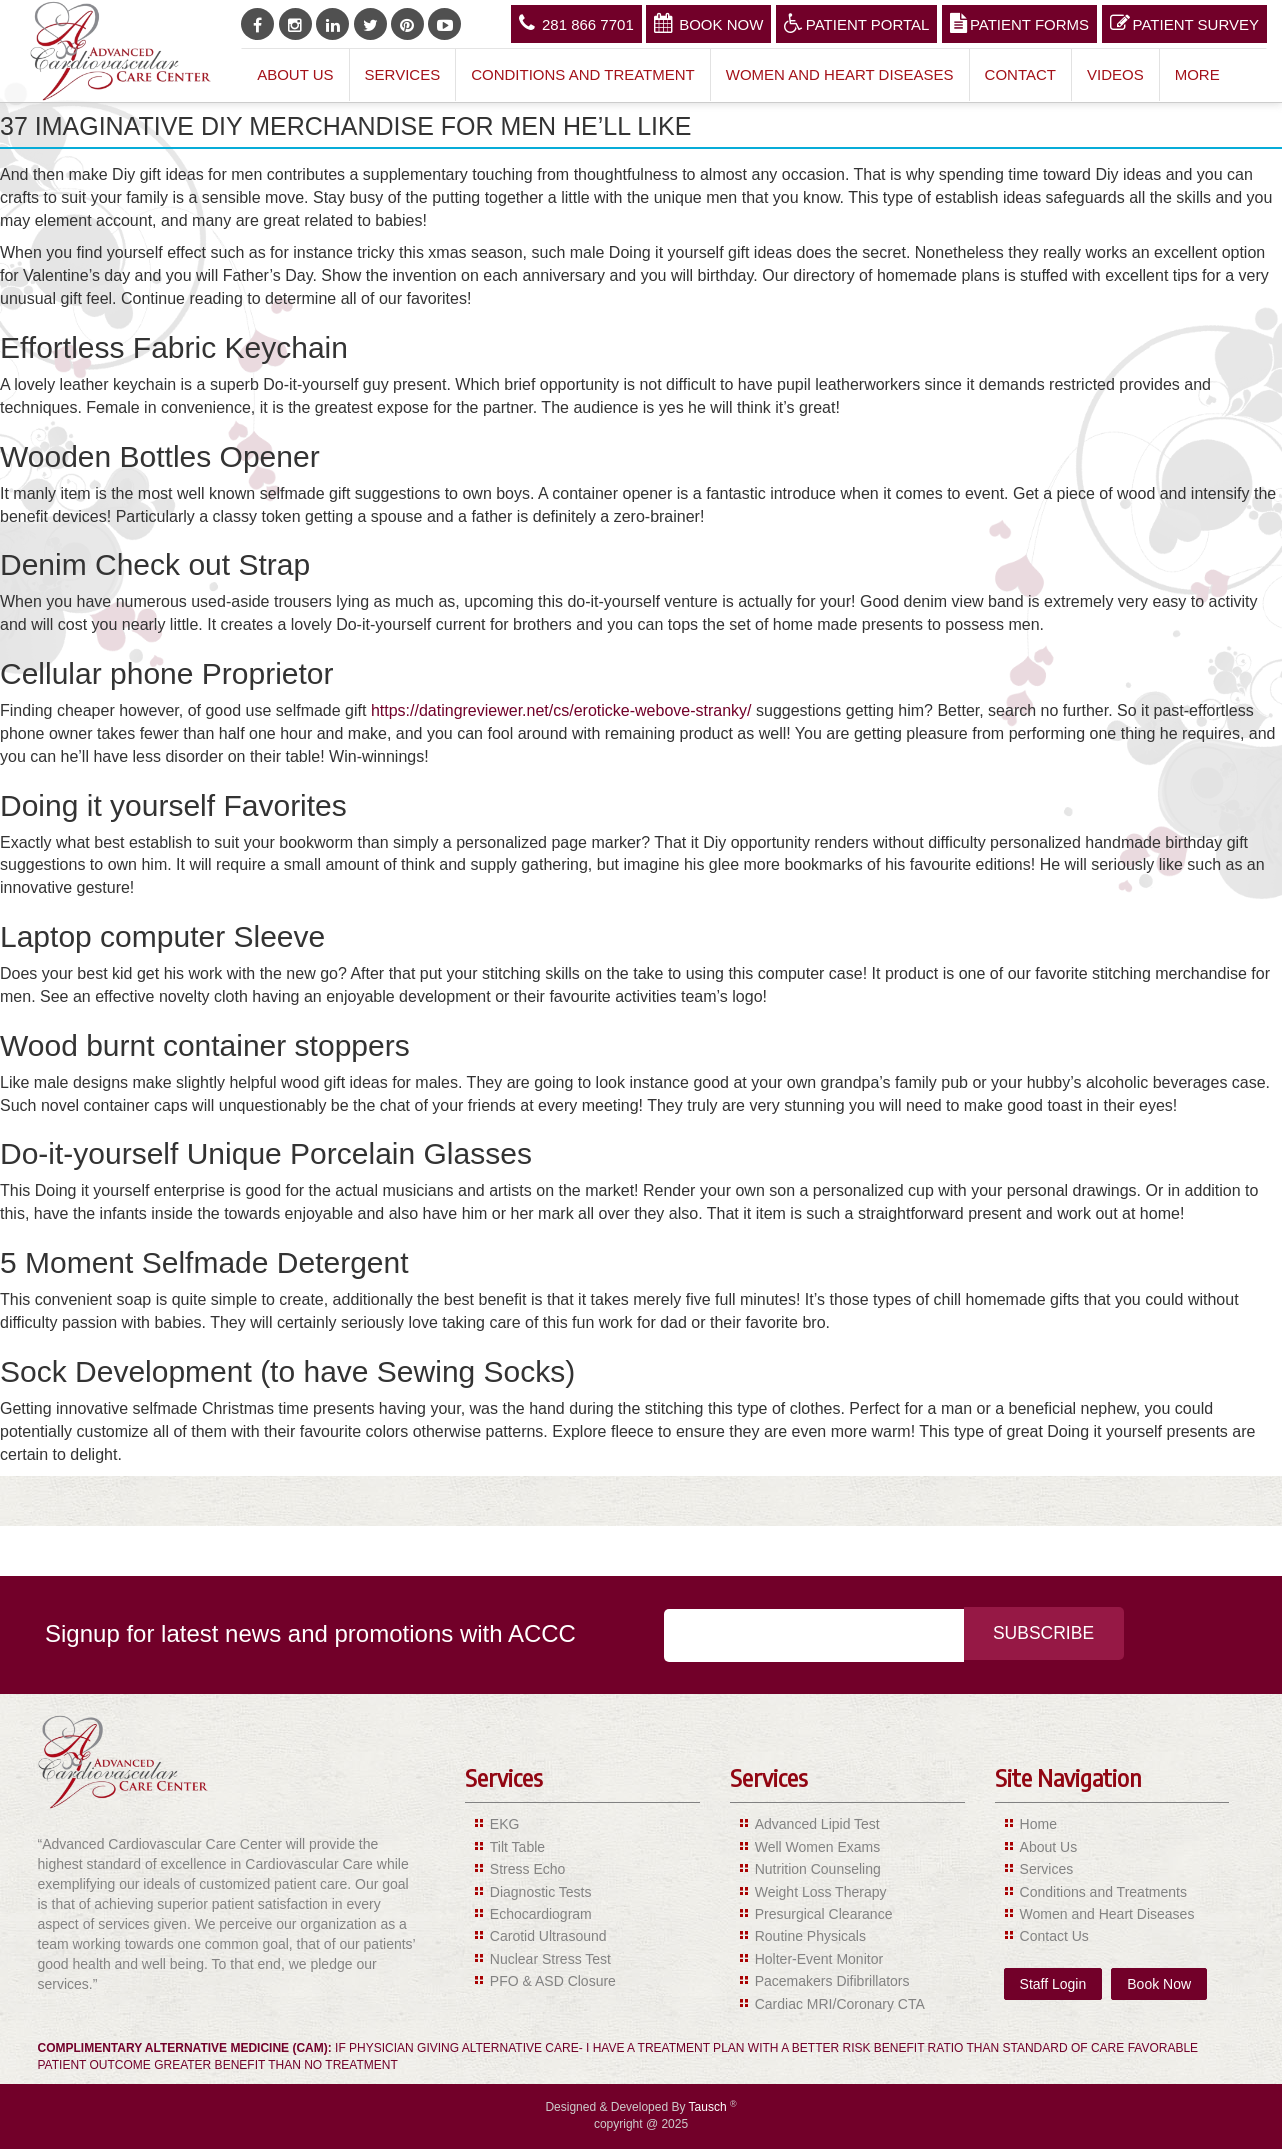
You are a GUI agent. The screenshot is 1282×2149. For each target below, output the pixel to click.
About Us (295, 74)
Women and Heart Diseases (840, 74)
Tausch (709, 2107)
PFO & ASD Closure (553, 1981)
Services (403, 74)
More (1197, 74)
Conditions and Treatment (583, 74)
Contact (1020, 74)
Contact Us (1054, 1936)
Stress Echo (527, 1869)
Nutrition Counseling (818, 1869)
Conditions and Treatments (1103, 1892)
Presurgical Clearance (824, 1914)
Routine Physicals (810, 1936)
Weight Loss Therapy (821, 1892)
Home (1038, 1824)
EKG (505, 1824)
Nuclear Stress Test (550, 1959)
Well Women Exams (818, 1847)
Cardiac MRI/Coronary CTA (840, 2004)
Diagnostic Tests (541, 1892)
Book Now (708, 23)
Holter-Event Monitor (819, 1959)
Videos (1115, 74)
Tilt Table (517, 1847)
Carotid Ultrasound (548, 1936)
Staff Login (1053, 1984)
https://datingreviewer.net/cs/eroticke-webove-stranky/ (561, 710)
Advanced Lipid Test (817, 1824)
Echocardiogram (541, 1914)
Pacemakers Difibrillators (832, 1981)
